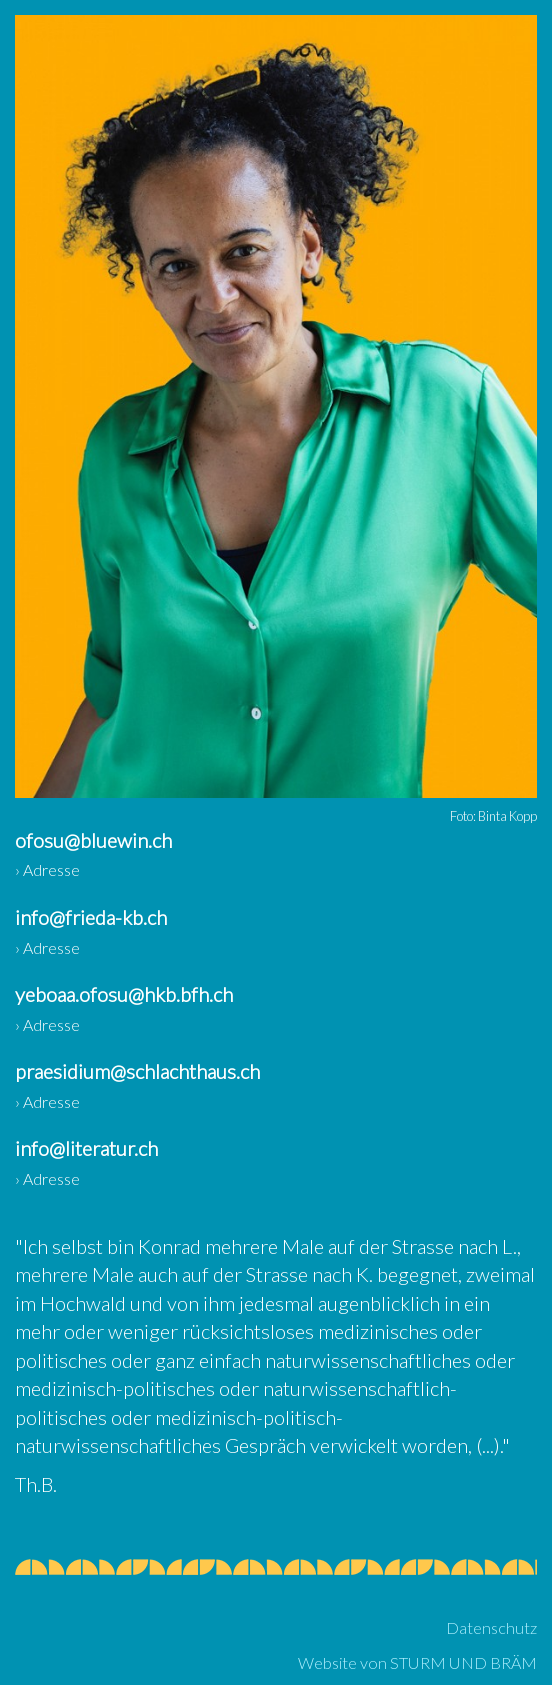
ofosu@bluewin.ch (93, 840)
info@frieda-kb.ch (91, 917)
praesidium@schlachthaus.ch (137, 1071)
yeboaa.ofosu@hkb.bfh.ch (124, 994)
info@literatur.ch (86, 1148)
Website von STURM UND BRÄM (417, 1662)
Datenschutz (491, 1627)
